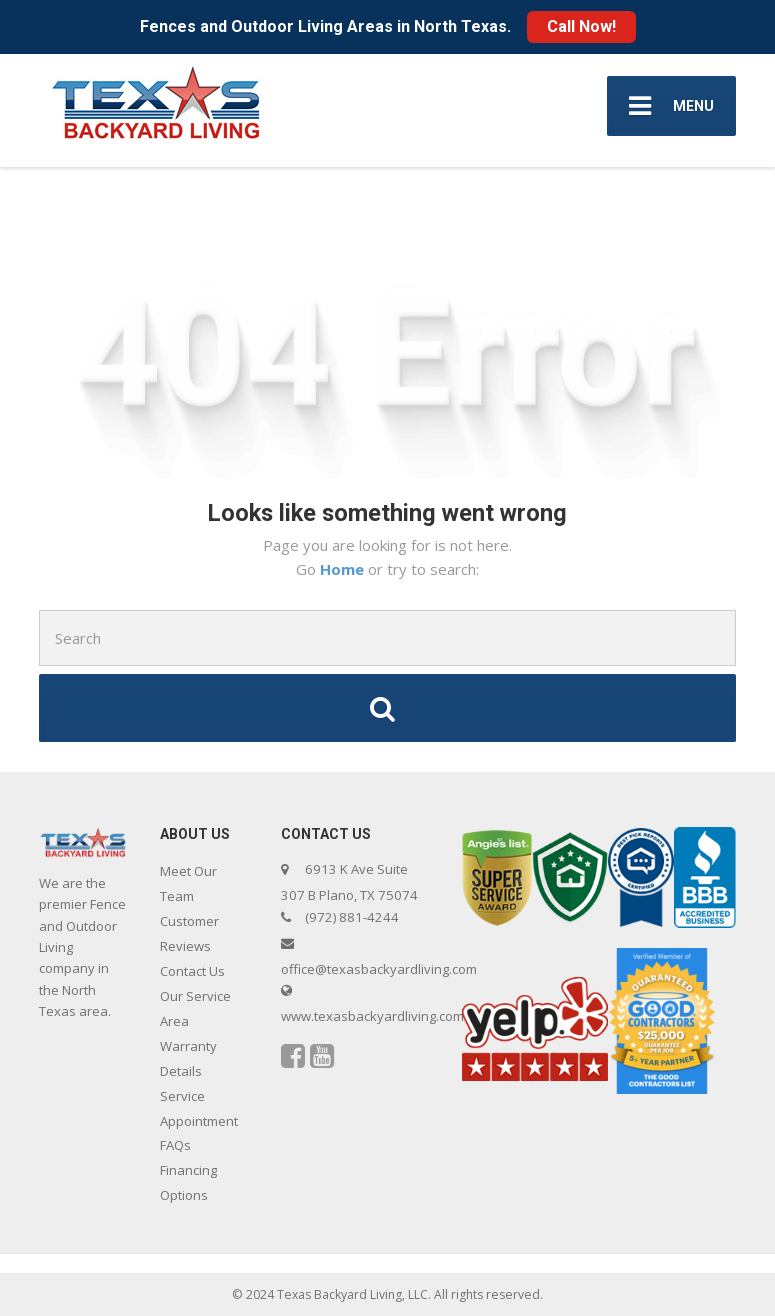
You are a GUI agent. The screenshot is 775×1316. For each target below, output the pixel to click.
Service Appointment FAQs (199, 1121)
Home (344, 569)
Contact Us (192, 971)
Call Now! (581, 26)
